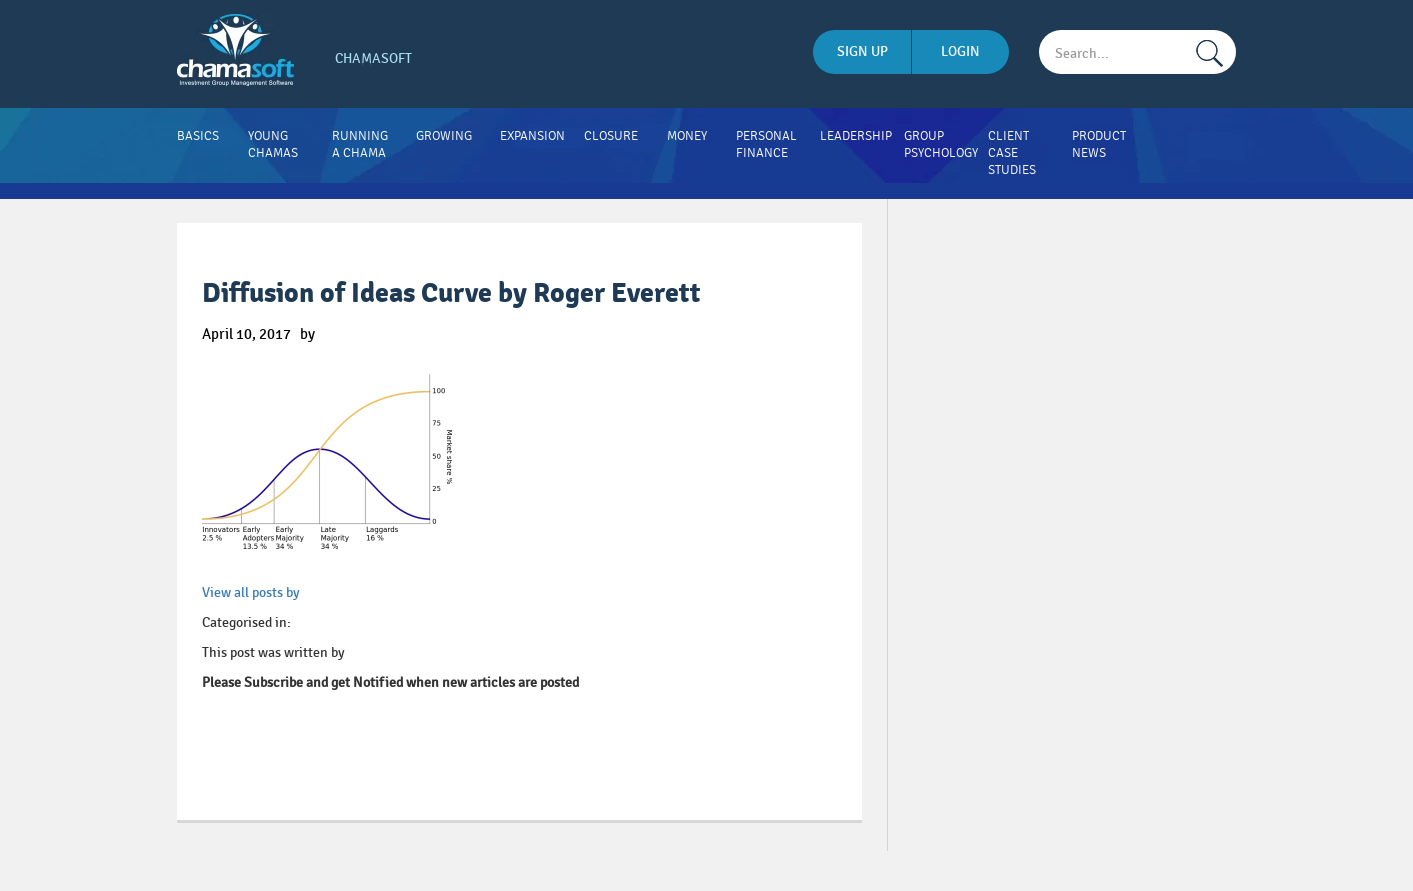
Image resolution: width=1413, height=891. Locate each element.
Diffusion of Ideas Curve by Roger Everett (451, 293)
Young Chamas (273, 144)
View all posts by (251, 592)
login (960, 51)
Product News (1099, 144)
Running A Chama (360, 144)
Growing (444, 136)
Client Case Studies (1012, 153)
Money (687, 136)
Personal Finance (766, 144)
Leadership (856, 136)
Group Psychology (941, 144)
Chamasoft (373, 58)
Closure (611, 136)
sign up (862, 51)
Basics (198, 136)
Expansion (532, 136)
